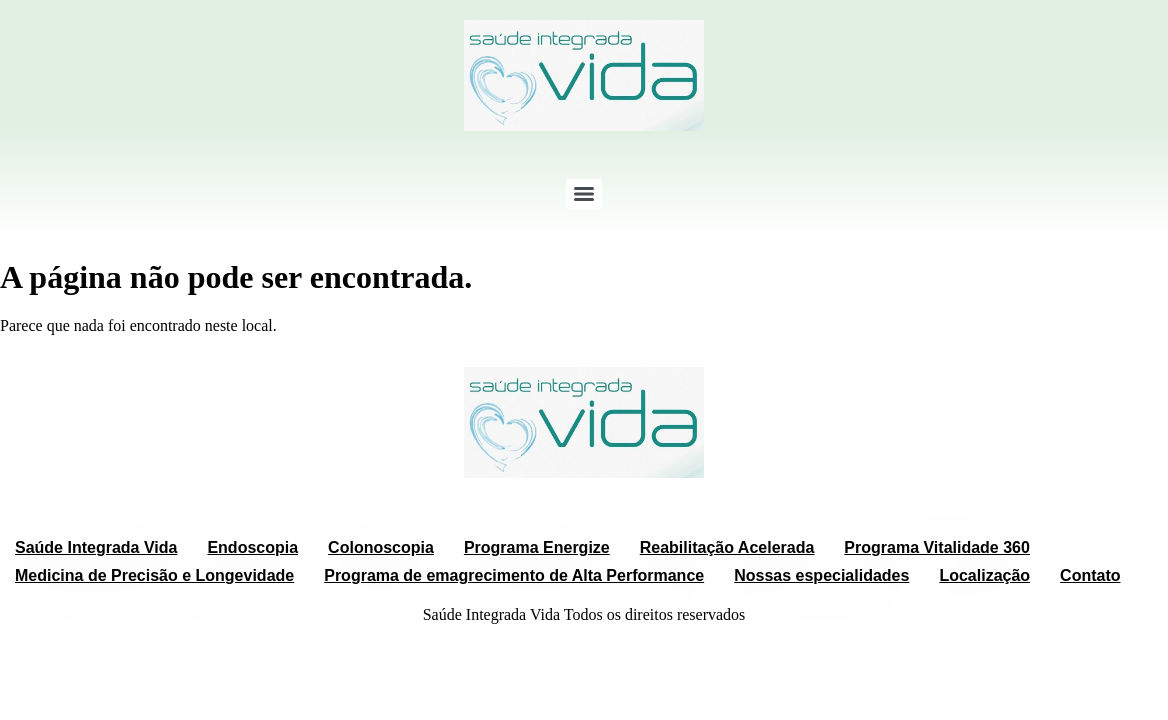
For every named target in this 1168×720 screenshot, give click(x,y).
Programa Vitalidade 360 (937, 547)
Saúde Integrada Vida (96, 547)
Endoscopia (252, 547)
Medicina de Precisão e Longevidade (154, 575)
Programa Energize (537, 547)
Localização (984, 575)
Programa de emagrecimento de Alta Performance (514, 575)
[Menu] (584, 194)
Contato (1090, 575)
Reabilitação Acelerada (727, 547)
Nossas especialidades (821, 575)
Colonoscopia (381, 547)
